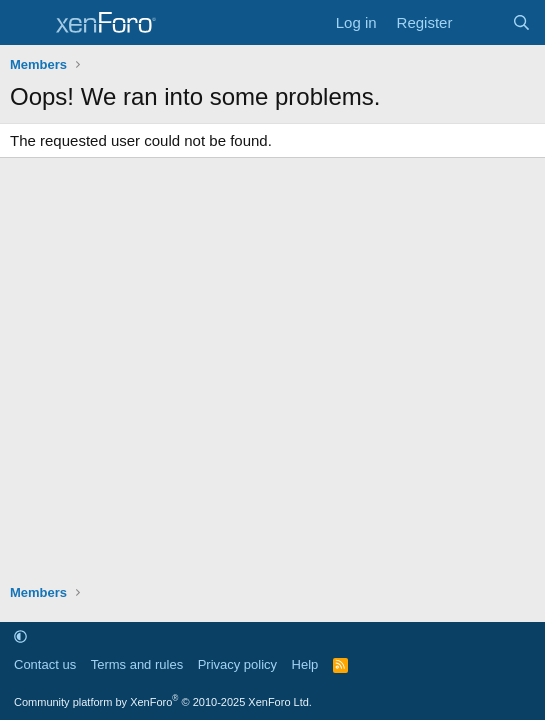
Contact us (45, 664)
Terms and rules (137, 664)
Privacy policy (237, 664)
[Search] (521, 22)
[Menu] (27, 23)
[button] (20, 636)
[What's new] (481, 22)
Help (305, 664)
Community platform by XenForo (163, 702)
